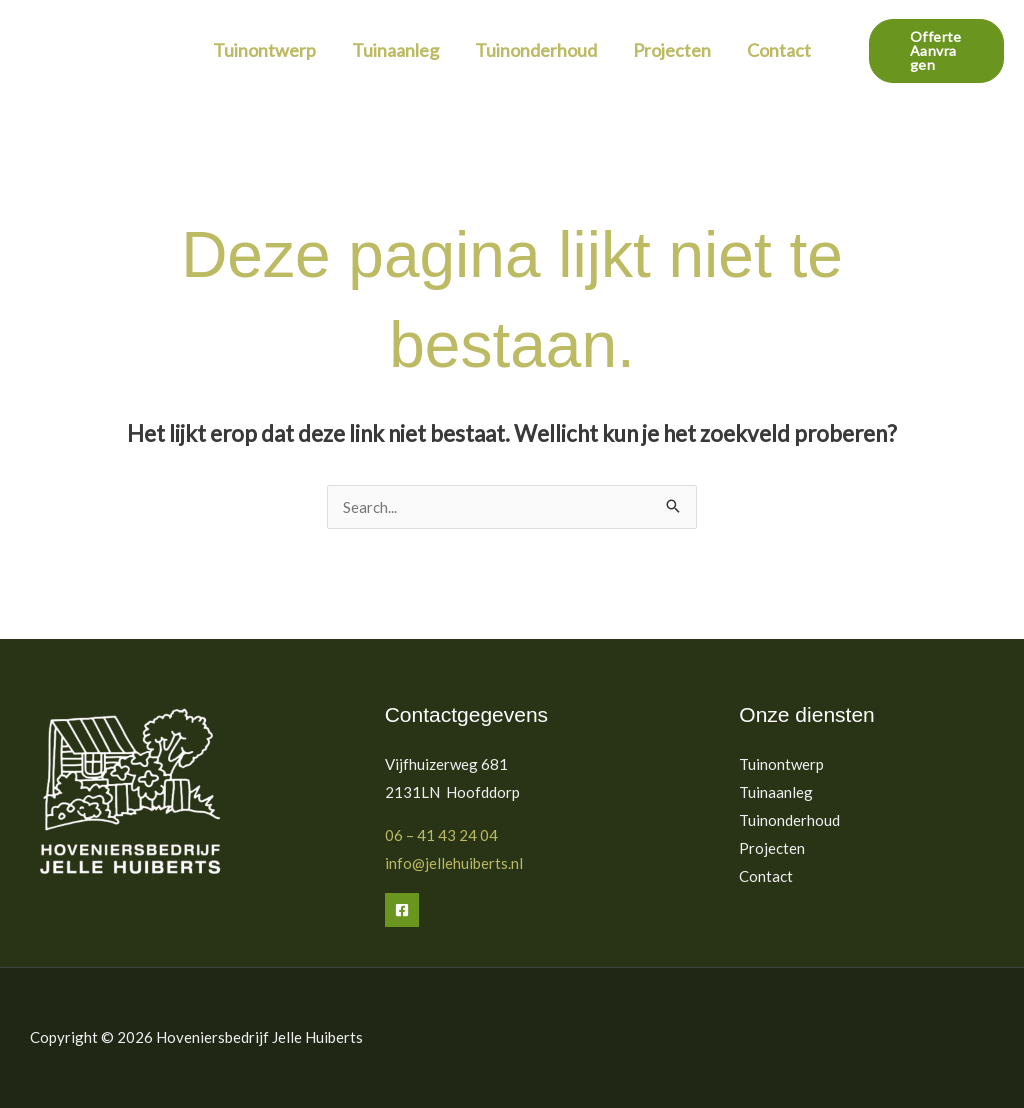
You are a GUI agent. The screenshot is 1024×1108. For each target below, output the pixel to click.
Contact (779, 50)
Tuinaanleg (395, 50)
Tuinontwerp (264, 50)
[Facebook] (402, 910)
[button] (936, 51)
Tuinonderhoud (536, 50)
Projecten (672, 50)
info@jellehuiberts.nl (454, 863)
